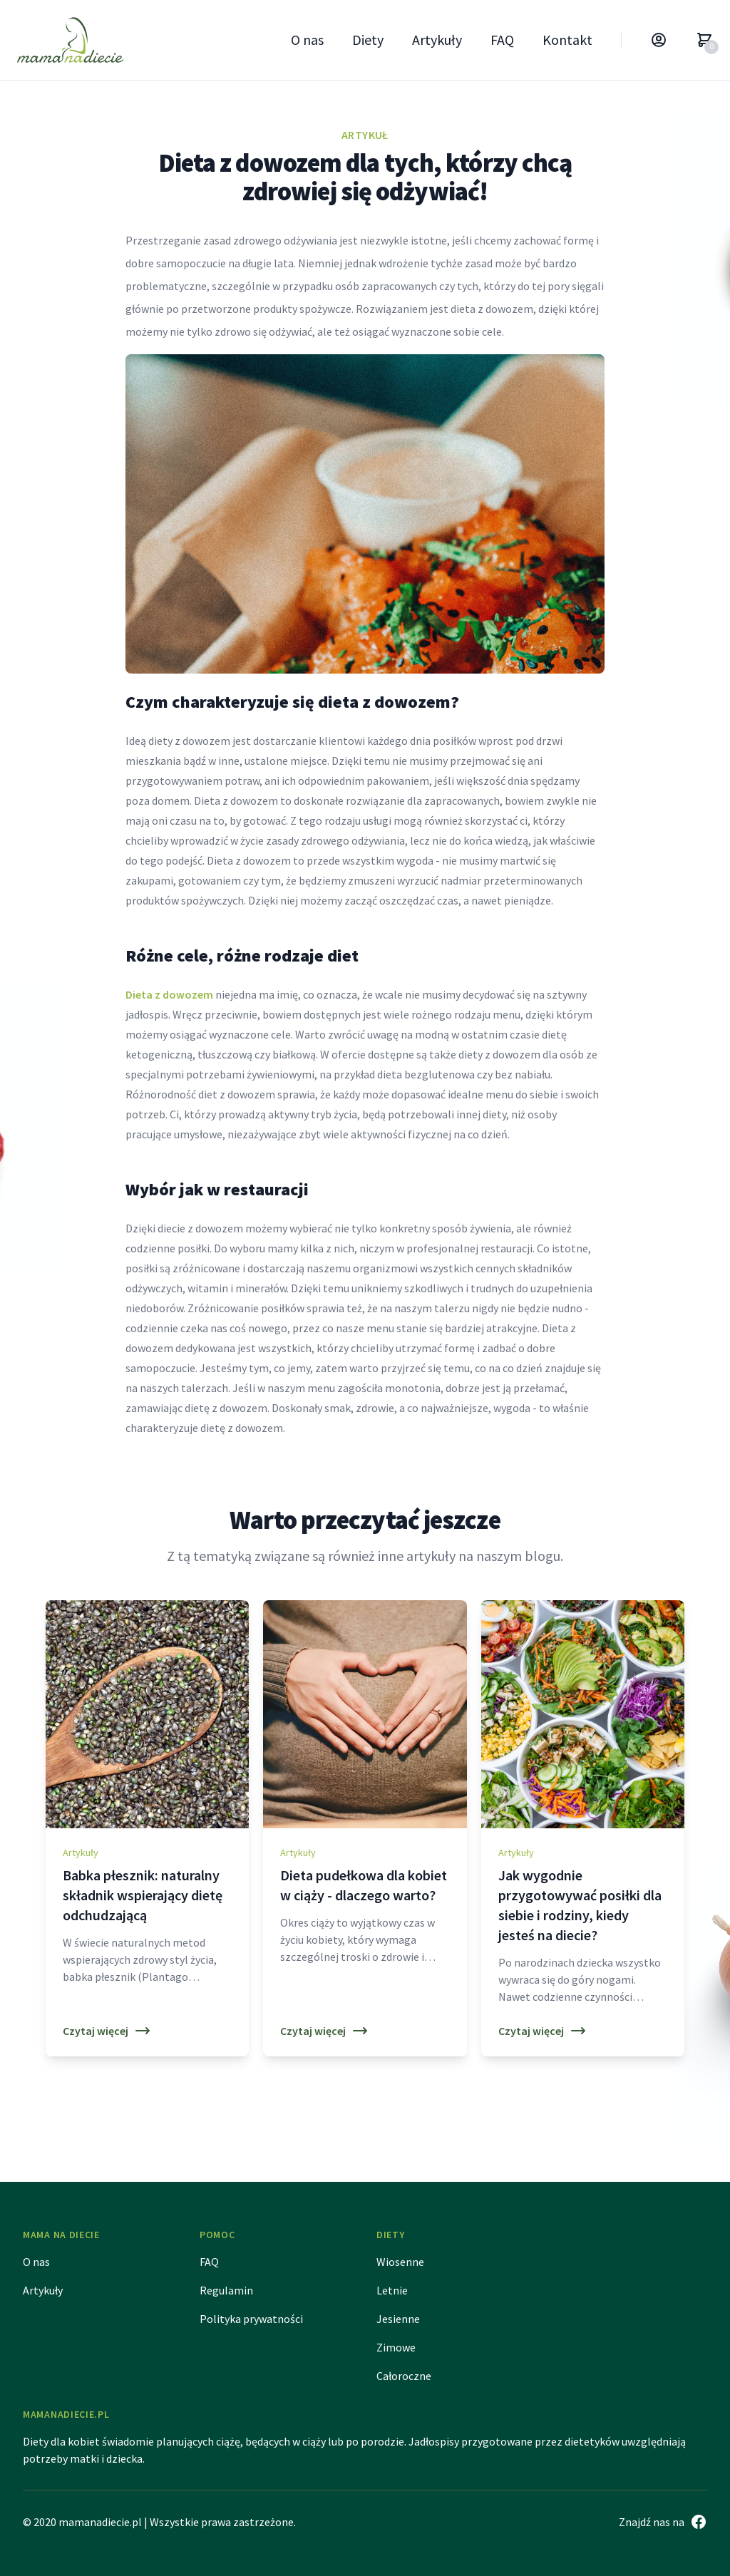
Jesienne (398, 2319)
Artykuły (437, 39)
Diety (368, 39)
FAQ (502, 39)
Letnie (392, 2290)
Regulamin (226, 2290)
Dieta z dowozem (169, 994)
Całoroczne (403, 2376)
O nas (307, 39)
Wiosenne (400, 2262)
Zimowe (396, 2347)
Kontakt (567, 39)
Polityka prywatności (251, 2319)
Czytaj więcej (107, 2030)
